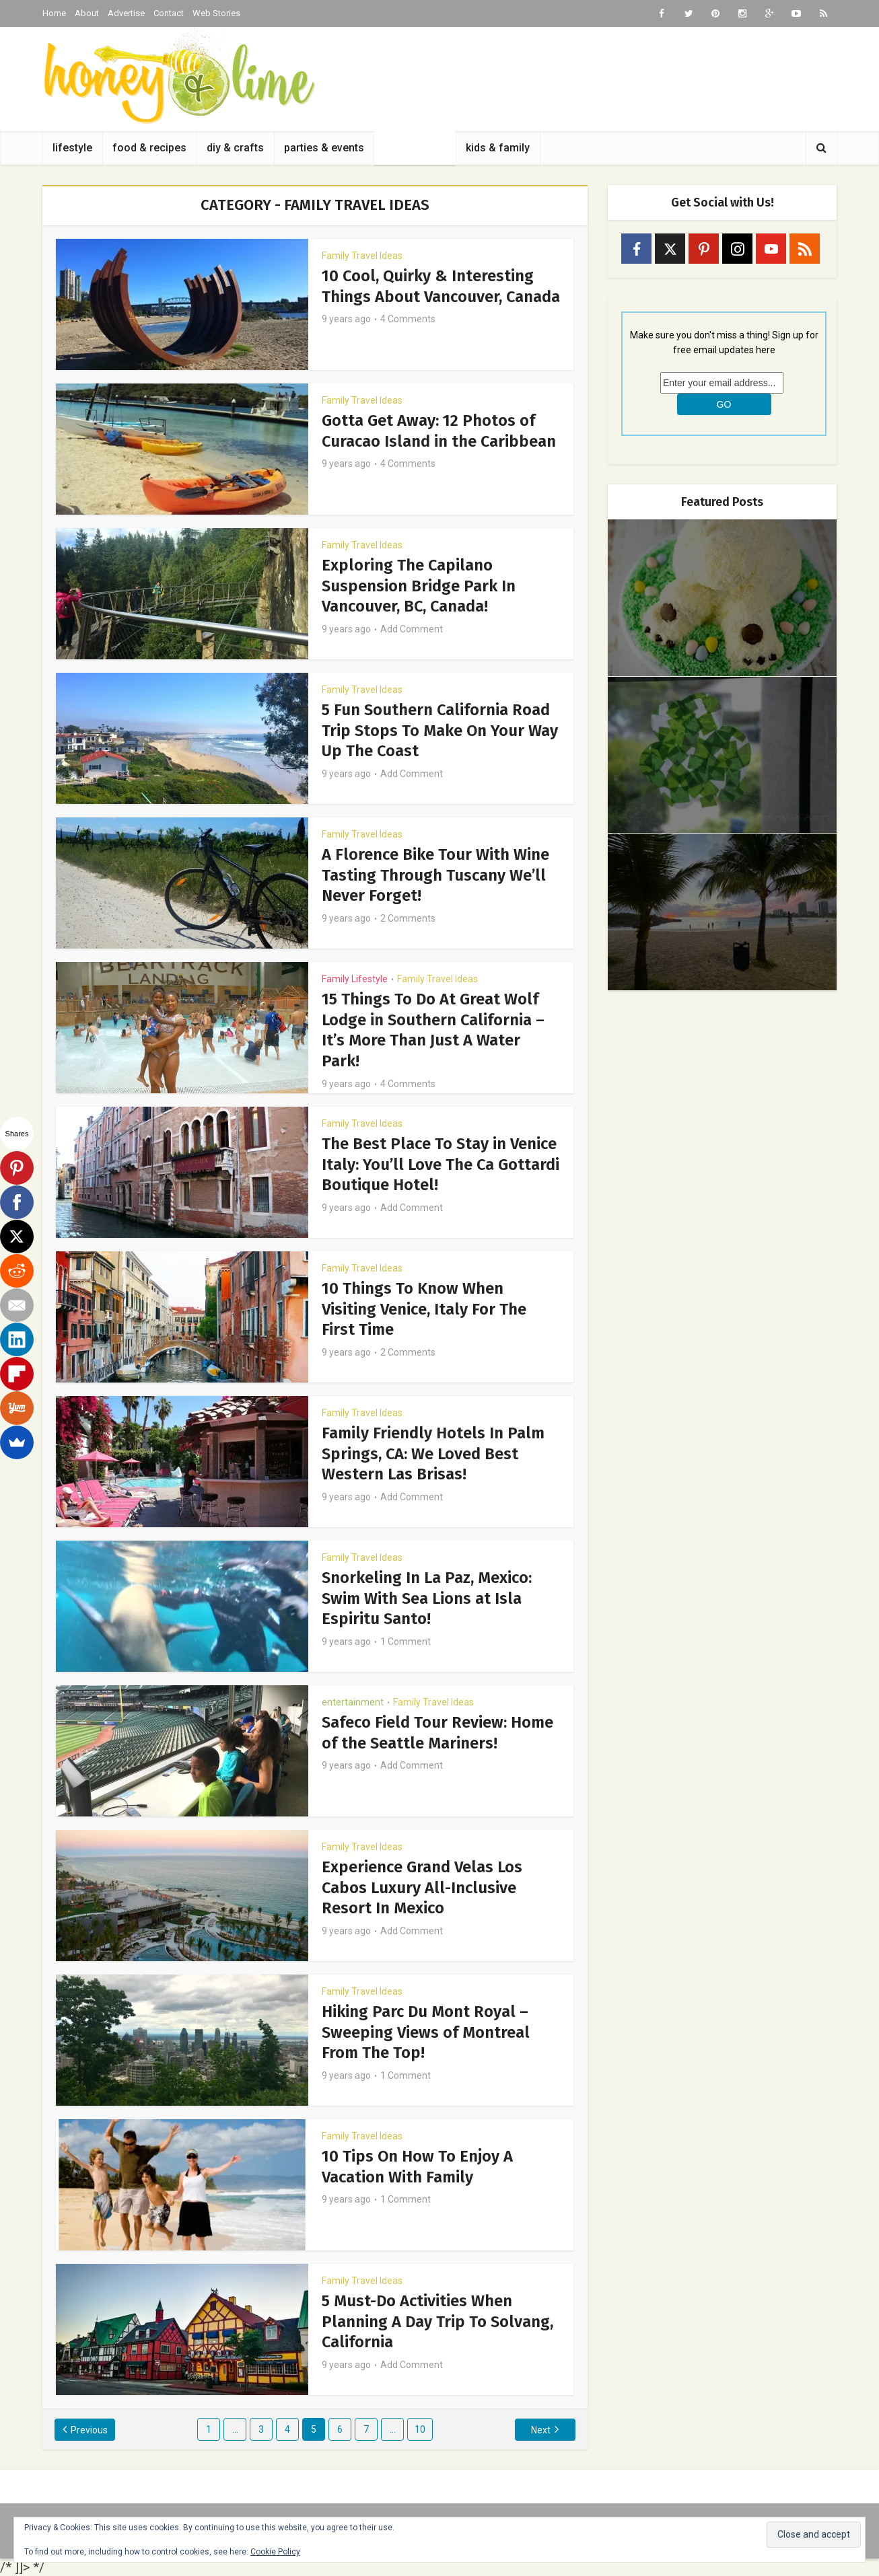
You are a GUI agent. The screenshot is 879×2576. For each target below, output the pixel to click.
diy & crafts (235, 147)
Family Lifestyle (355, 978)
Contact (168, 13)
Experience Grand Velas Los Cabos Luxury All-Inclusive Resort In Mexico (423, 1887)
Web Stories (216, 13)
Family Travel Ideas (362, 255)
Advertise (126, 13)
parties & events (324, 147)
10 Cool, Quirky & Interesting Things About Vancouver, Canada (428, 296)
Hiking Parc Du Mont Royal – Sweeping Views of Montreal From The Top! (426, 2031)
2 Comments (407, 917)
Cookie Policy (275, 2551)
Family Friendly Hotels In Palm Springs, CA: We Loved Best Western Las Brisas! (434, 1453)
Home (54, 13)
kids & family (498, 147)
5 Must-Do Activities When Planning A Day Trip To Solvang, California (438, 2321)
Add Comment (411, 627)
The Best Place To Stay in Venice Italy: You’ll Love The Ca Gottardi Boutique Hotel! (440, 1163)
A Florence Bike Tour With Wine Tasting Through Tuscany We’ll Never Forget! (436, 874)
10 (420, 2429)
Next (540, 2430)
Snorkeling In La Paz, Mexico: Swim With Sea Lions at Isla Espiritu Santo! (427, 1597)
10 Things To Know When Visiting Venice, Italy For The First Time (425, 1308)
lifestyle (72, 147)
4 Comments (407, 338)
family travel (415, 147)
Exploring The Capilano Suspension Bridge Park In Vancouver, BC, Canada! (419, 585)
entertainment (353, 1702)
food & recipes (149, 147)
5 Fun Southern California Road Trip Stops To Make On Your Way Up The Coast (440, 730)
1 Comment (405, 1640)
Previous (90, 2430)
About (87, 13)
